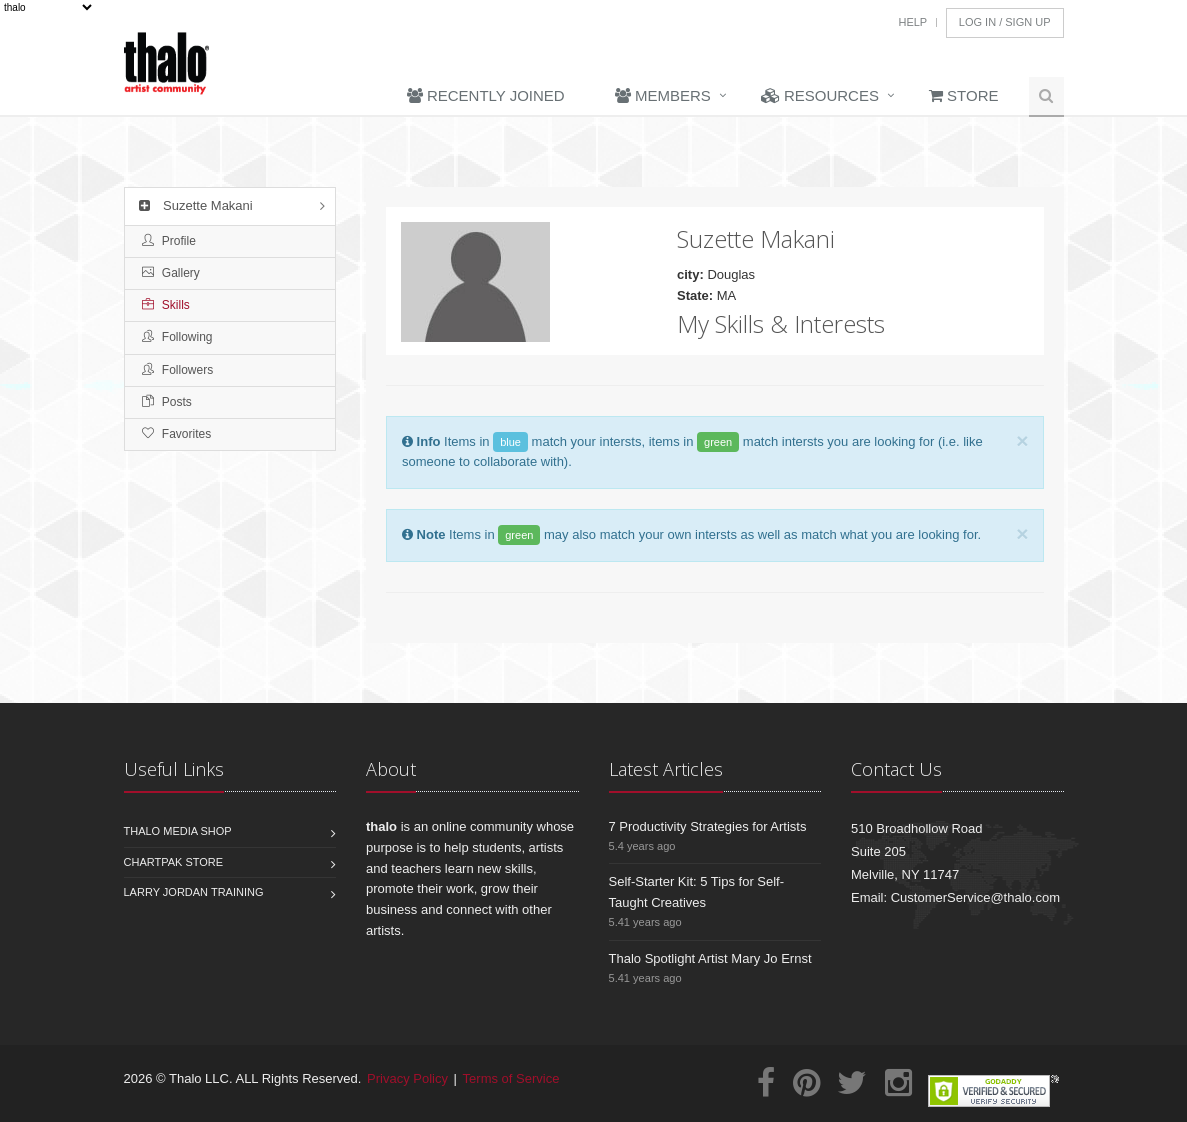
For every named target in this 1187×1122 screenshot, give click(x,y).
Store (964, 95)
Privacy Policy (407, 1078)
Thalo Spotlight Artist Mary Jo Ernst (710, 958)
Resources (820, 95)
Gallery (171, 273)
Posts (167, 402)
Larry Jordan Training (194, 892)
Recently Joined (486, 95)
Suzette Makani (194, 205)
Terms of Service (511, 1078)
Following (177, 337)
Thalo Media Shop (178, 831)
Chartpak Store (174, 862)
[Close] (1022, 440)
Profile (169, 241)
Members (663, 95)
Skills (166, 305)
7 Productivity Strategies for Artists (708, 826)
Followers (178, 370)
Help (912, 22)
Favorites (177, 434)
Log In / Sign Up (1005, 22)
